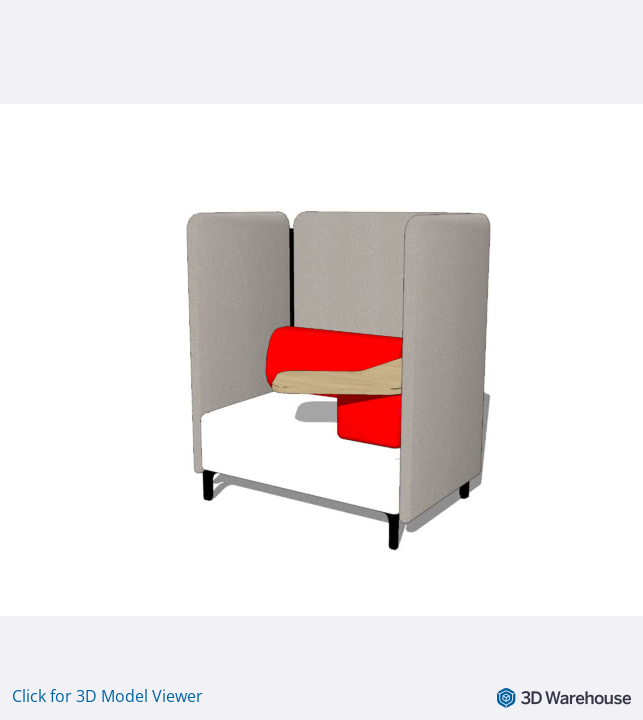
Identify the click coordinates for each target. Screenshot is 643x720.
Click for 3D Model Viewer (107, 696)
